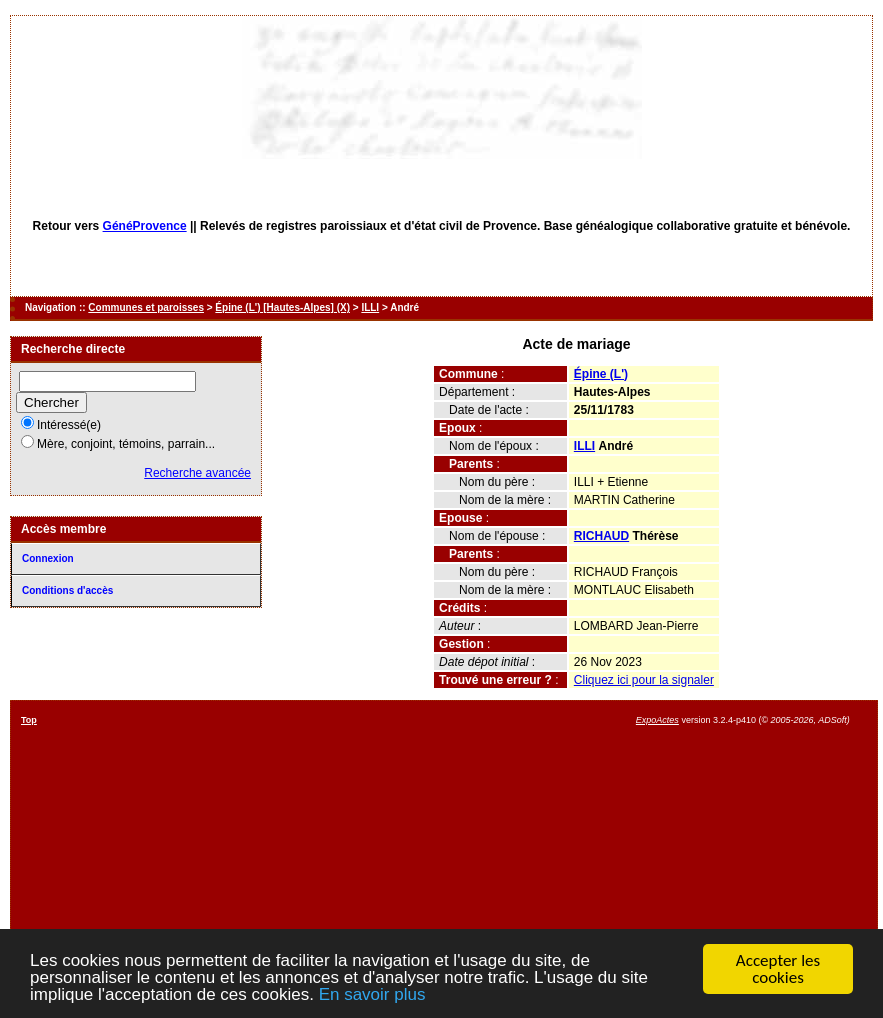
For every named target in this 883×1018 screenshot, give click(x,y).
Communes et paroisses (146, 307)
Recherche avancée (197, 473)
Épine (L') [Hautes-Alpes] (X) (282, 307)
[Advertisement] (534, 855)
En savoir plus (372, 995)
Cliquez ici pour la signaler (644, 680)
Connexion (48, 558)
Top (29, 720)
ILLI (370, 307)
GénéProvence (145, 226)
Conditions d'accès (67, 590)
